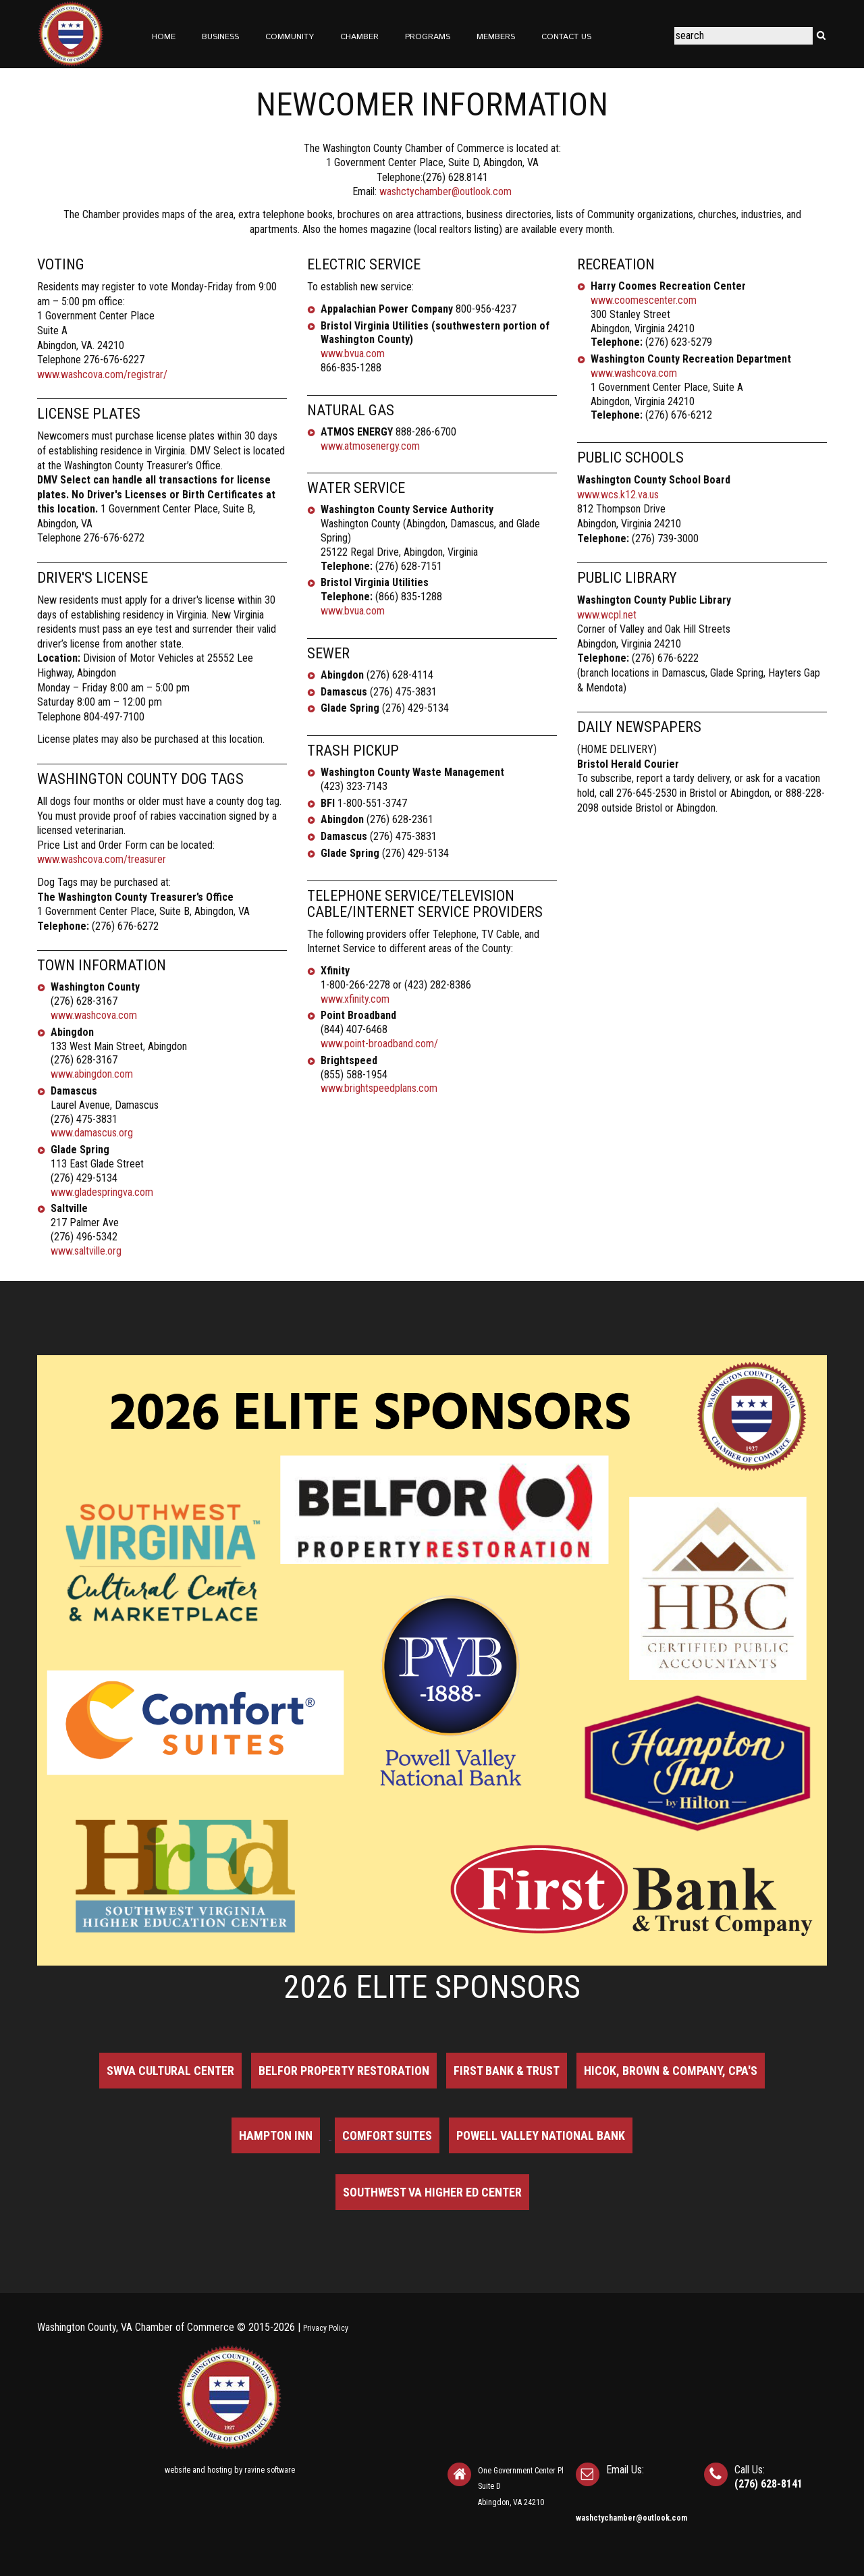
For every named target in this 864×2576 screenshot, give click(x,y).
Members (496, 37)
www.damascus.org (92, 1132)
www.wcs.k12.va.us (618, 494)
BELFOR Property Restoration (344, 2071)
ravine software (269, 2470)
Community (289, 37)
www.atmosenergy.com (370, 446)
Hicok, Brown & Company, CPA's (670, 2071)
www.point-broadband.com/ (379, 1043)
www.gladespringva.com (102, 1192)
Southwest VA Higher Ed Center (432, 2192)
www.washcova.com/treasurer (101, 859)
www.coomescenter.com (644, 300)
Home (164, 37)
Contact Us (566, 37)
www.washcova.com (94, 1015)
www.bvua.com (353, 353)
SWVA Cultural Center (170, 2071)
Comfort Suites (387, 2135)
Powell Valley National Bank (540, 2135)
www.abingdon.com (92, 1074)
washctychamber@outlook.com (445, 191)
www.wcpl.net (607, 614)
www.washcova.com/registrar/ (102, 374)
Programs (427, 37)
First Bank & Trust (507, 2071)
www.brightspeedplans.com (379, 1088)
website (177, 2470)
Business (220, 37)
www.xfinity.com (355, 999)
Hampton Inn (276, 2135)
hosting (219, 2470)
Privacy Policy (325, 2328)
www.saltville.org (86, 1250)
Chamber (359, 37)
